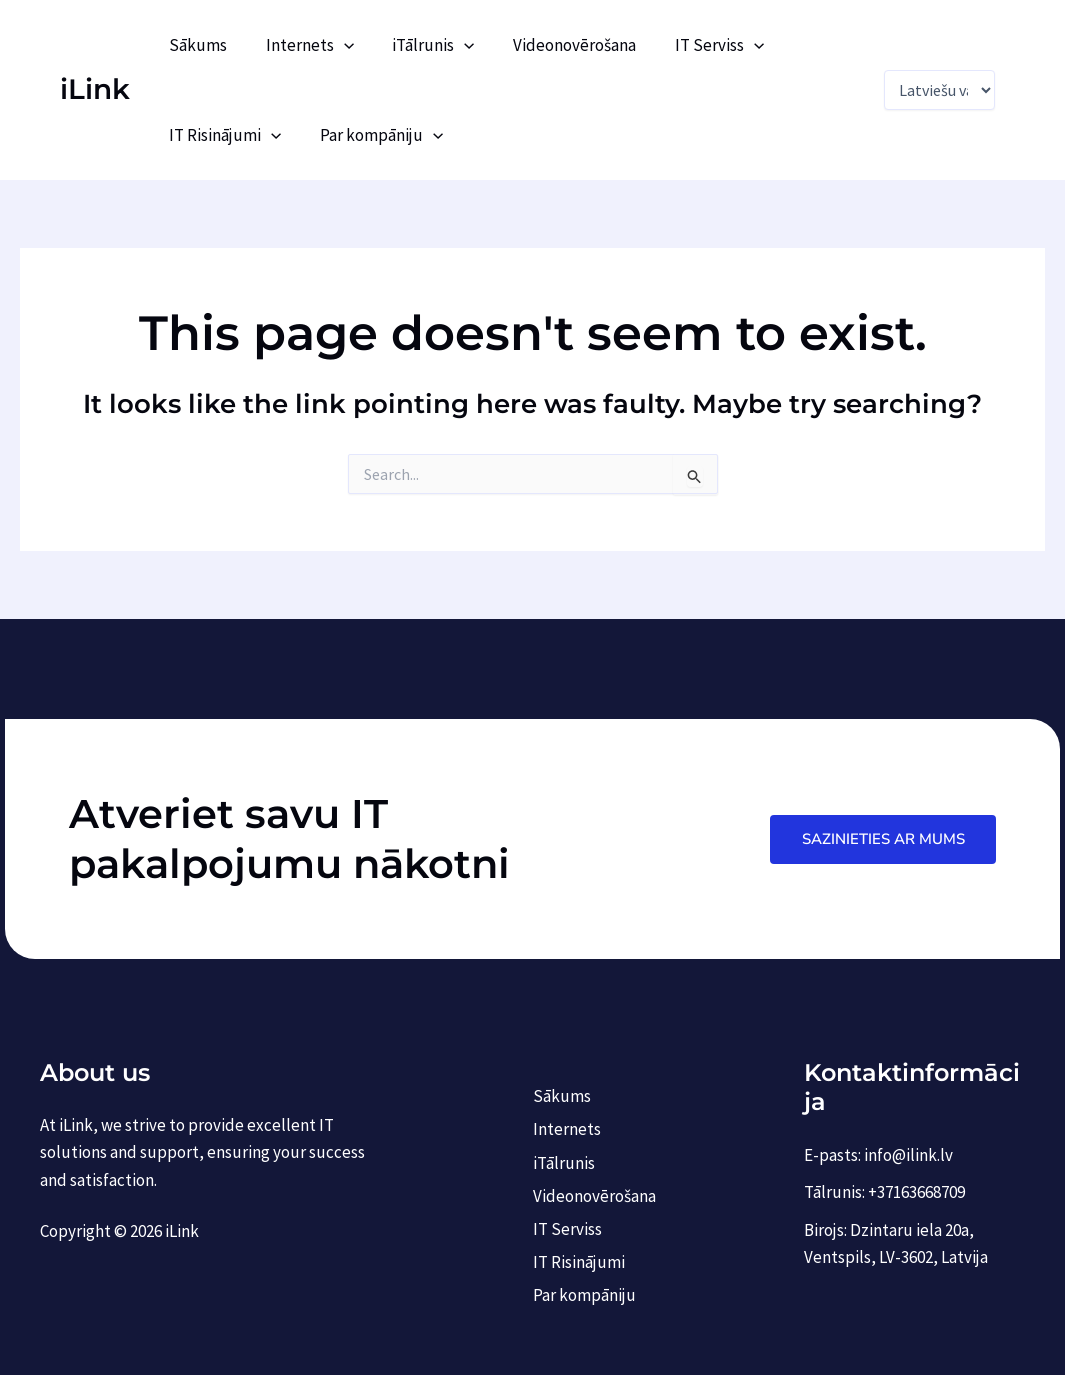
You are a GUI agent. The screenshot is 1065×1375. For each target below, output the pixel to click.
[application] (337, 45)
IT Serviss (698, 45)
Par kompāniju (374, 135)
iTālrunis (422, 45)
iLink (95, 89)
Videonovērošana (558, 45)
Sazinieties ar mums (882, 838)
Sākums (196, 45)
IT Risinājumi (223, 135)
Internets (303, 45)
